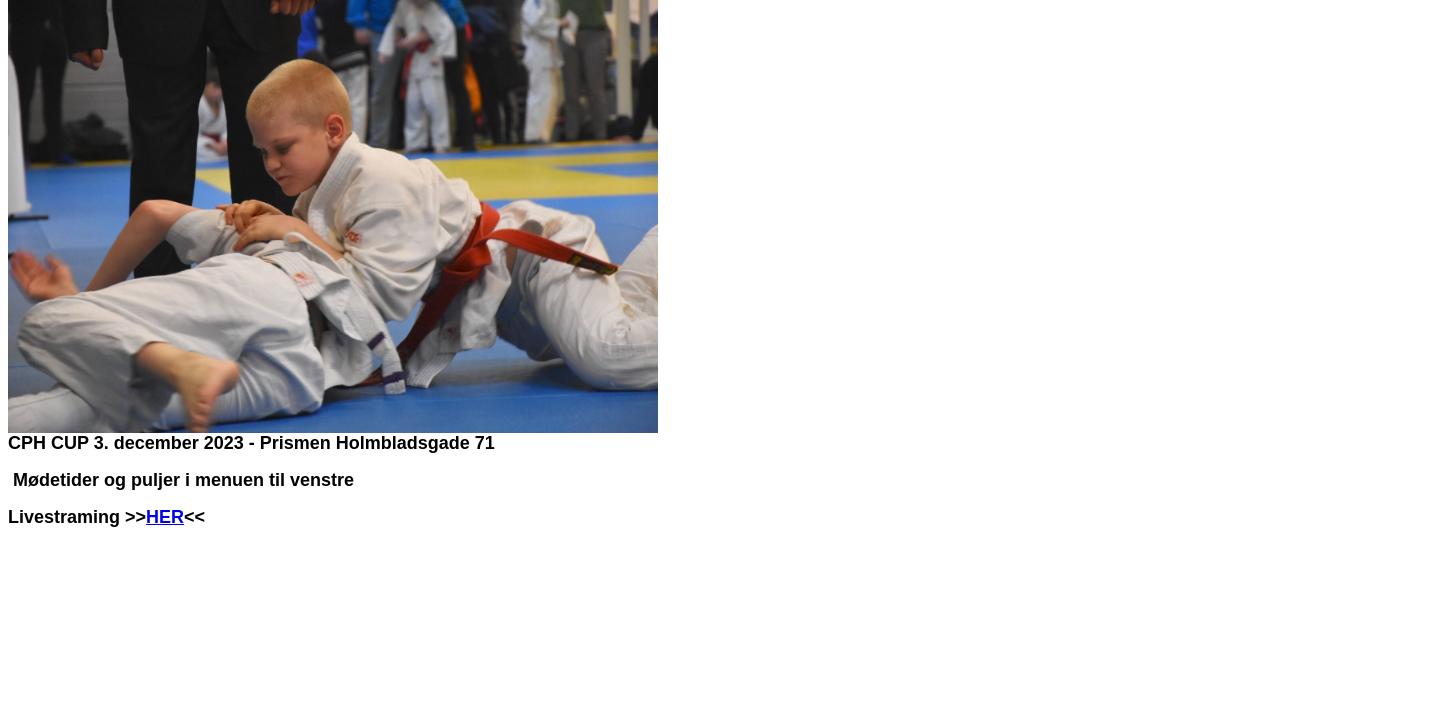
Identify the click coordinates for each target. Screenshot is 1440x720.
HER (165, 517)
